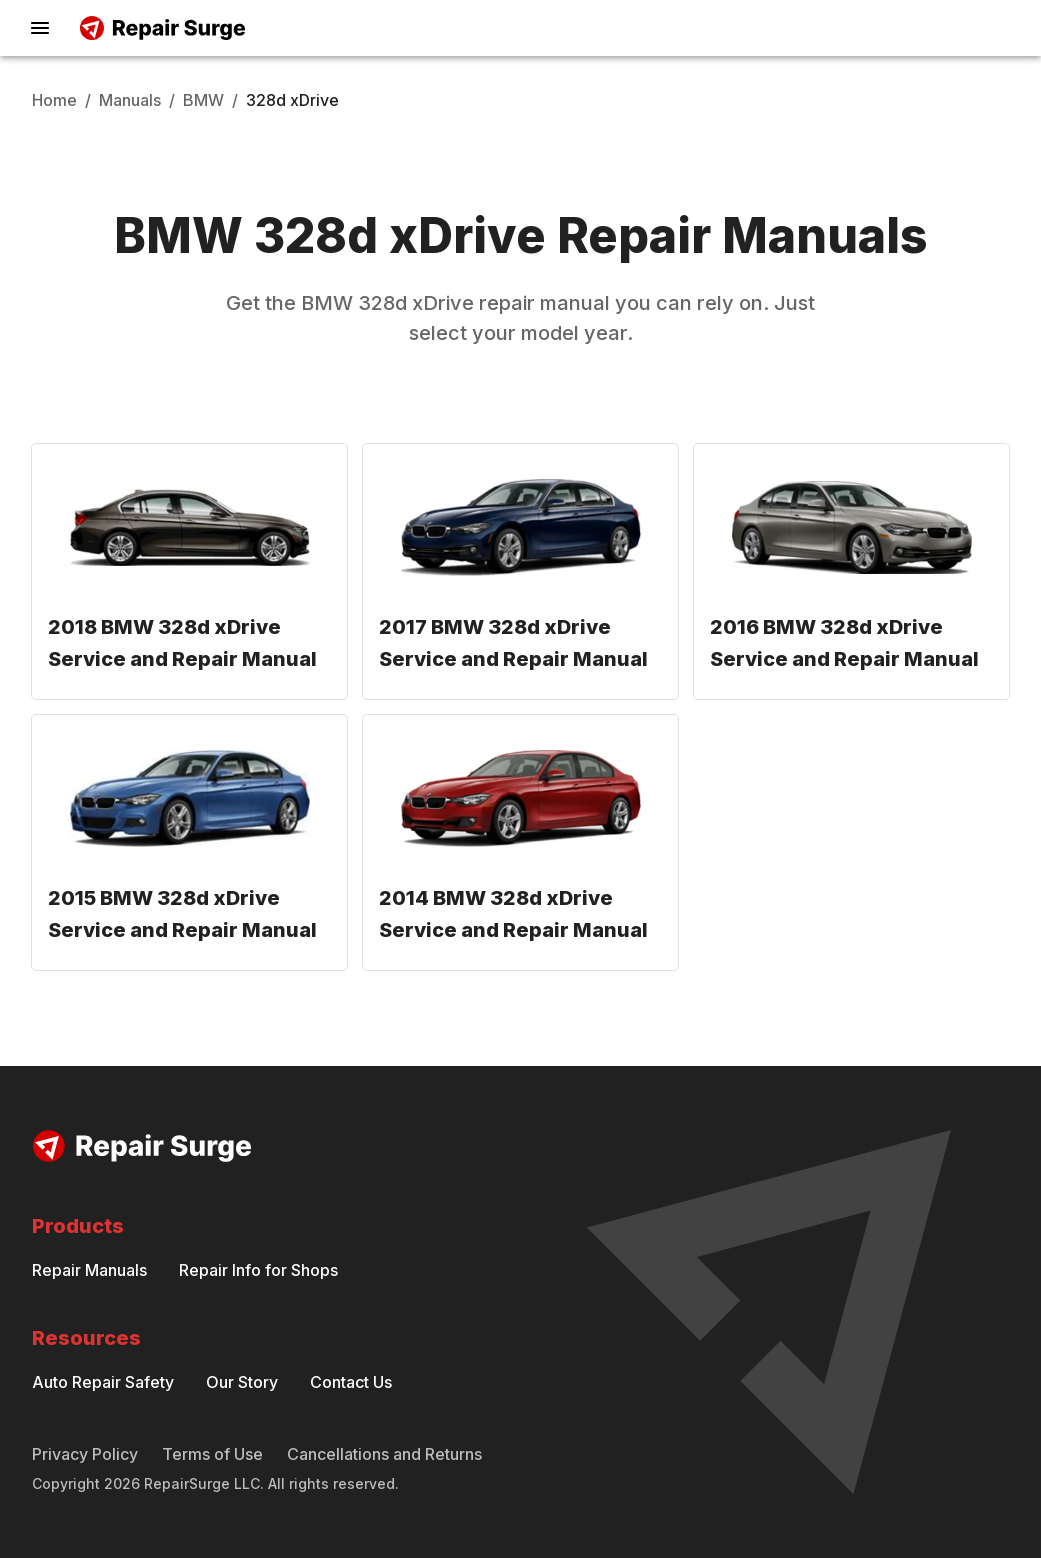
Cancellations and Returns (384, 1454)
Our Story (242, 1382)
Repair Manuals (89, 1270)
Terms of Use (212, 1454)
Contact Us (351, 1382)
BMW (203, 100)
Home (54, 100)
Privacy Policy (85, 1454)
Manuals (130, 100)
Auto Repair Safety (103, 1382)
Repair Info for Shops (258, 1270)
